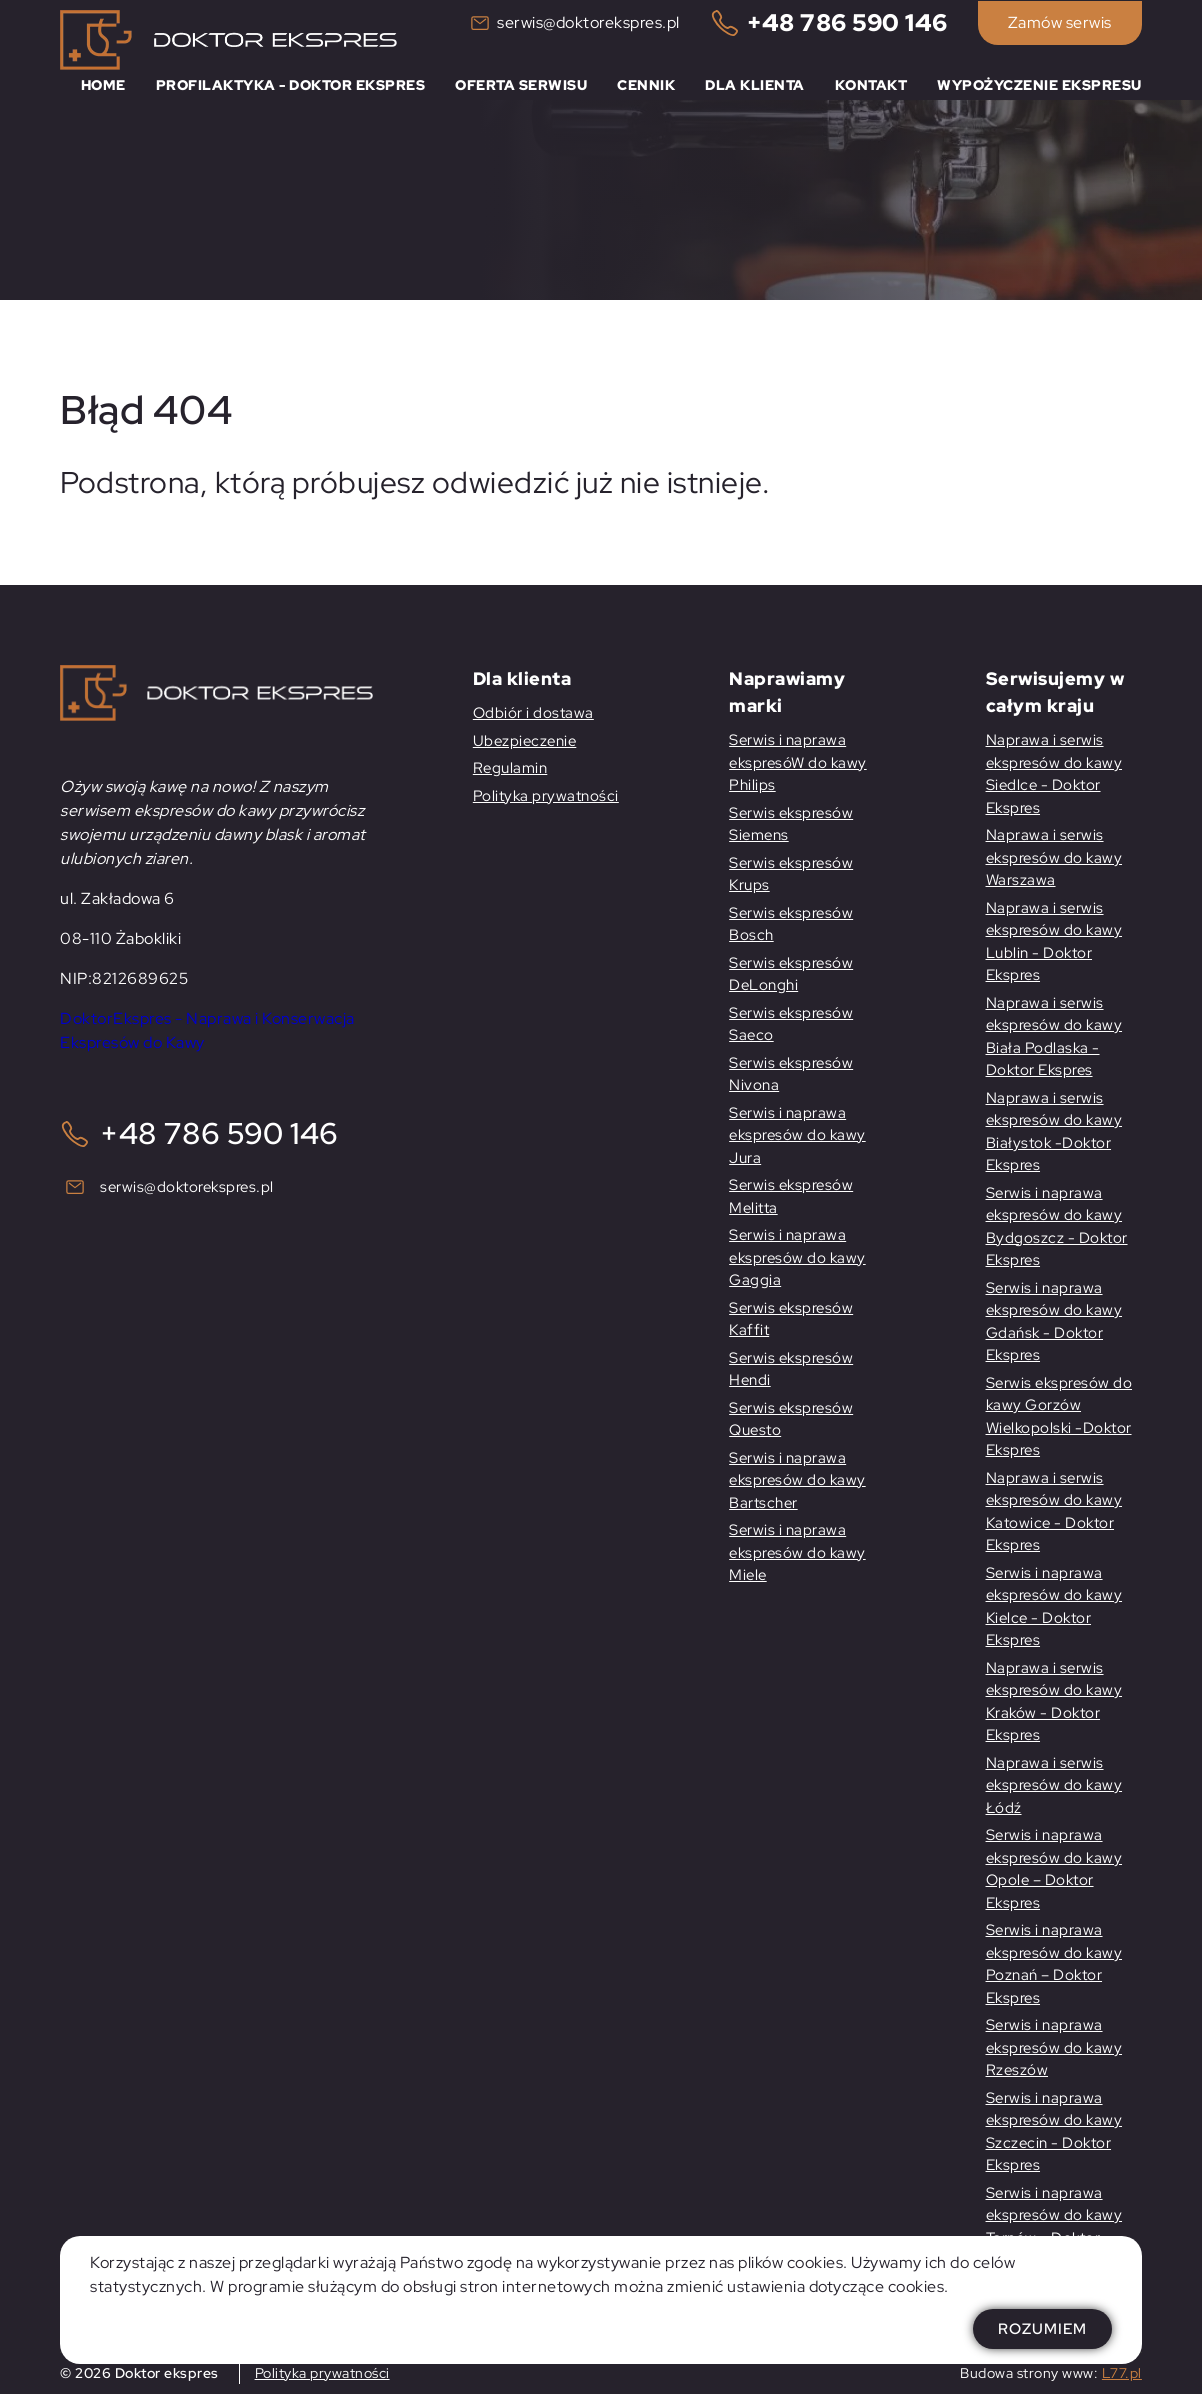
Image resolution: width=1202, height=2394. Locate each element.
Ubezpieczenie (525, 741)
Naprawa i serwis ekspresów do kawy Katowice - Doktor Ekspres (1054, 1512)
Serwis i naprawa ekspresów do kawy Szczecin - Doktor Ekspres (1054, 2132)
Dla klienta (755, 85)
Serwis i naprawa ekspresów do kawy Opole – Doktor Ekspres (1054, 1869)
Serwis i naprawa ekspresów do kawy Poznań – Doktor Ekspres (1054, 1964)
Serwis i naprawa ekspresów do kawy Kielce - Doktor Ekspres (1054, 1607)
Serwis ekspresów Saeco (791, 1024)
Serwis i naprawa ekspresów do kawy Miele (797, 1552)
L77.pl (1122, 2373)
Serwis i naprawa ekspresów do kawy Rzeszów (1054, 2047)
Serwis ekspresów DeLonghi (791, 974)
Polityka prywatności (546, 796)
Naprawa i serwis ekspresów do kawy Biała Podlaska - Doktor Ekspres (1054, 1037)
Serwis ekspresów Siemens (791, 824)
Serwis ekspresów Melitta (791, 1196)
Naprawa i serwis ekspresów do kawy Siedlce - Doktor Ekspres (1054, 774)
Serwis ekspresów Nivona (791, 1074)
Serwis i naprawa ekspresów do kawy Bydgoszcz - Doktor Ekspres (1057, 1227)
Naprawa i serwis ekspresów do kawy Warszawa (1054, 857)
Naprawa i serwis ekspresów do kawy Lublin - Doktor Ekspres (1054, 942)
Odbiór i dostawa (533, 713)
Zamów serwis (1060, 22)
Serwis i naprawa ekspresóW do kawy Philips (798, 762)
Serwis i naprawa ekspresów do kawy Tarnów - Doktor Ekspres (1054, 2227)
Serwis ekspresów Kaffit (791, 1319)
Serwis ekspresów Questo (791, 1419)
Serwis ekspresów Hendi (791, 1369)
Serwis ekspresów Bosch (791, 924)
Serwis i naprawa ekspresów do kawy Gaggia (797, 1257)
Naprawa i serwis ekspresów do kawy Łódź (1054, 1785)
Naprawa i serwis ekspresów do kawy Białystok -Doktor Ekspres (1054, 1132)
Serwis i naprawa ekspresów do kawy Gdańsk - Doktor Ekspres (1054, 1322)
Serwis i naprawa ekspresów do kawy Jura (797, 1135)
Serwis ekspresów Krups (791, 874)
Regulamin (510, 768)
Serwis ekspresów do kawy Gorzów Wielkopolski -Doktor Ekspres (1059, 1417)
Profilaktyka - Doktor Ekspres (291, 85)
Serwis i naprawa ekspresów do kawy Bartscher (797, 1480)
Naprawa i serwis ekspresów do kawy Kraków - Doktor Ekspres (1054, 1702)
